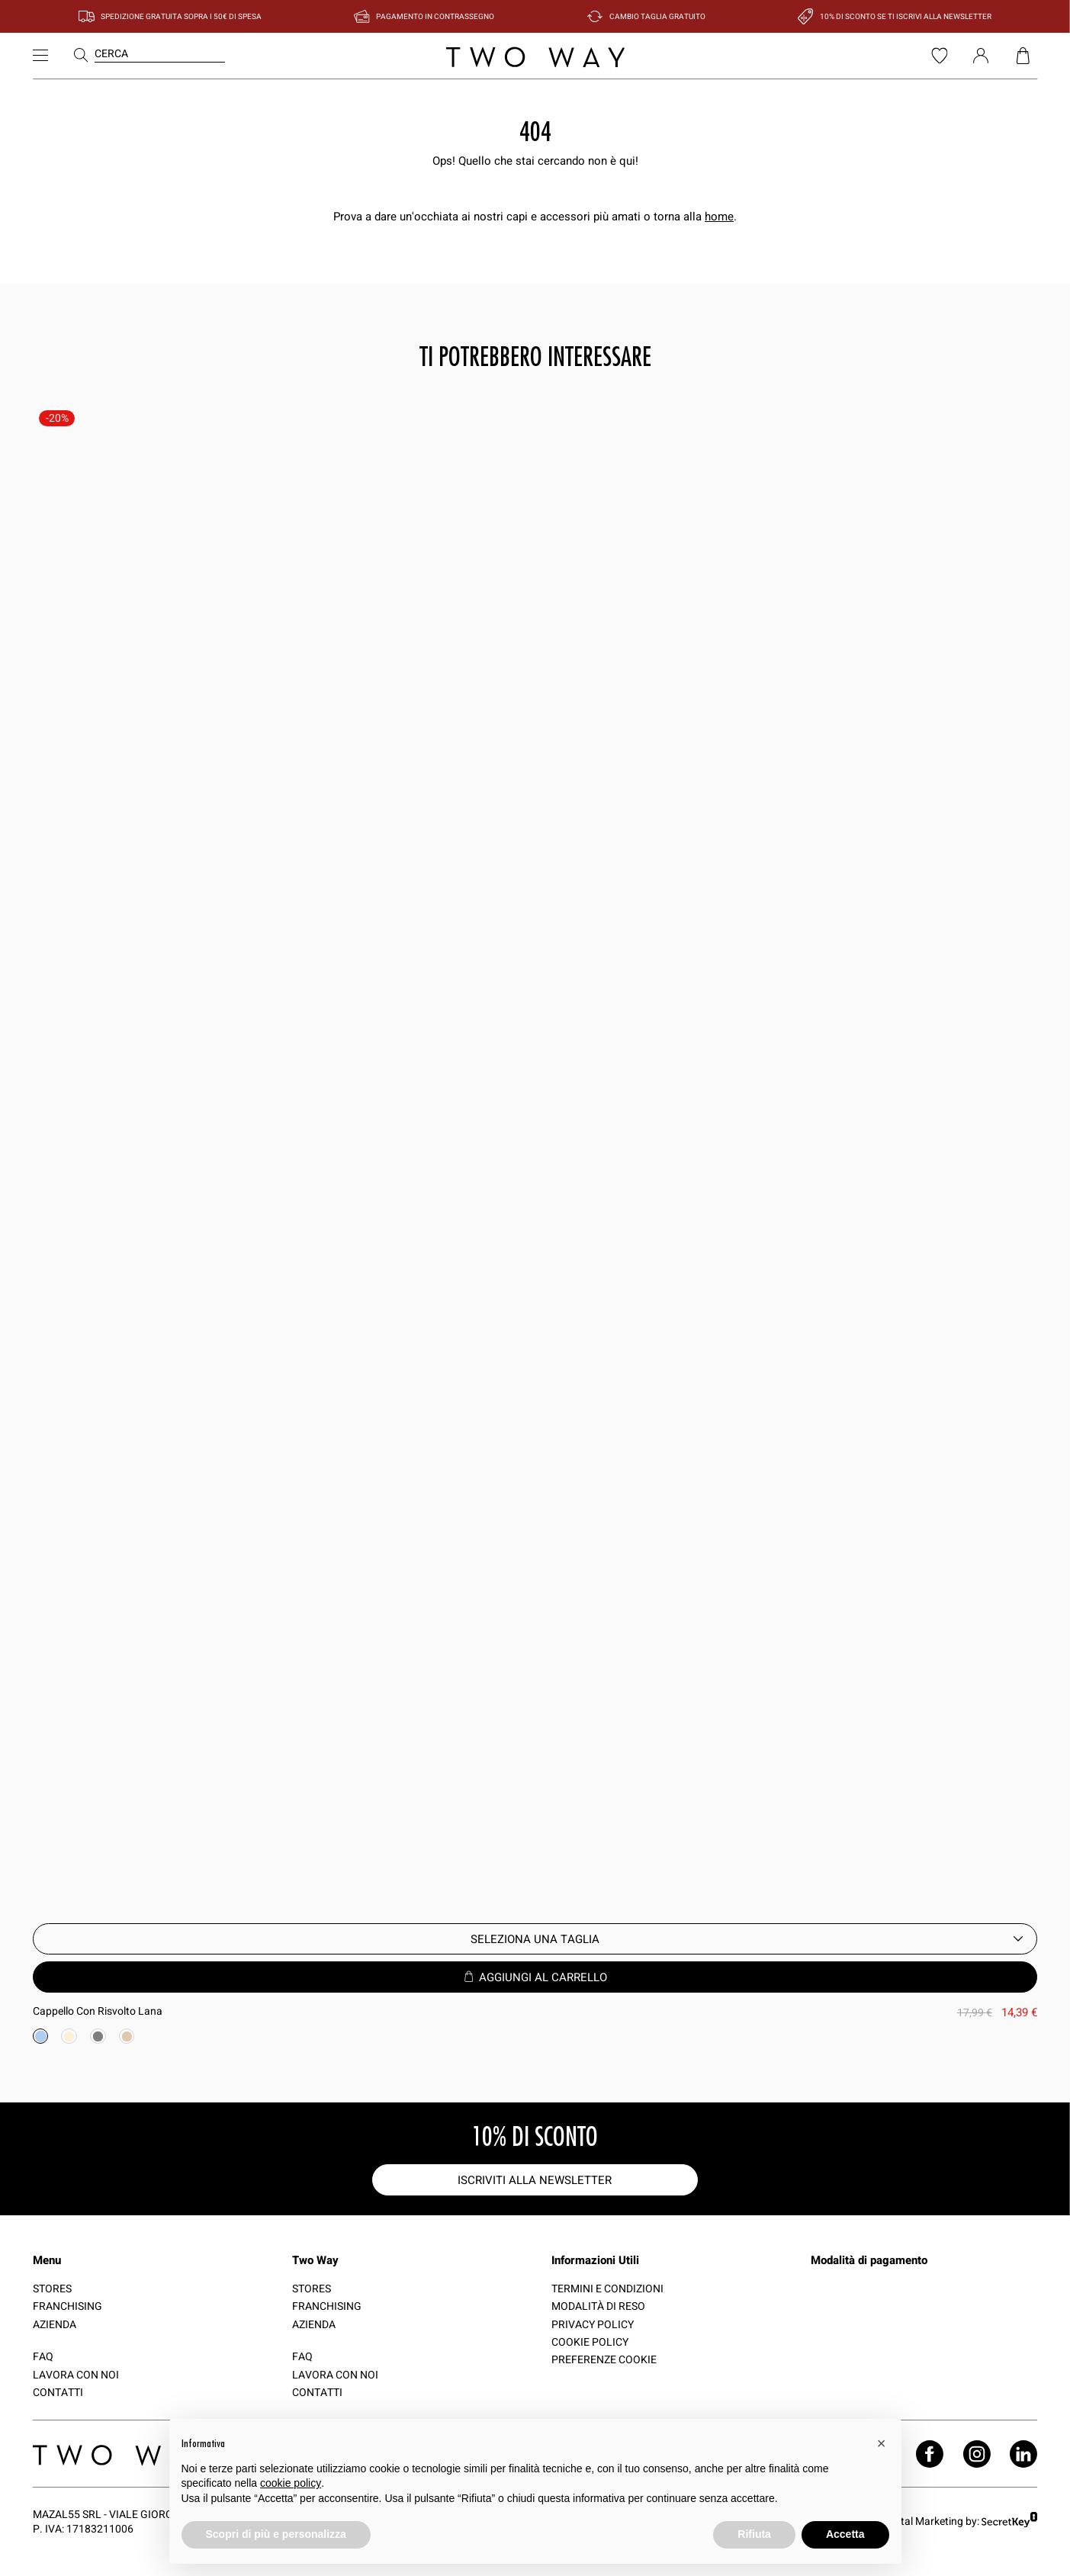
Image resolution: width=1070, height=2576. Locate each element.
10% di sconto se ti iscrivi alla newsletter (905, 16)
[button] (881, 2443)
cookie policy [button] (290, 2483)
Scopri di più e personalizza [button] (276, 2534)
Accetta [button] (845, 2534)
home (719, 216)
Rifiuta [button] (754, 2534)
